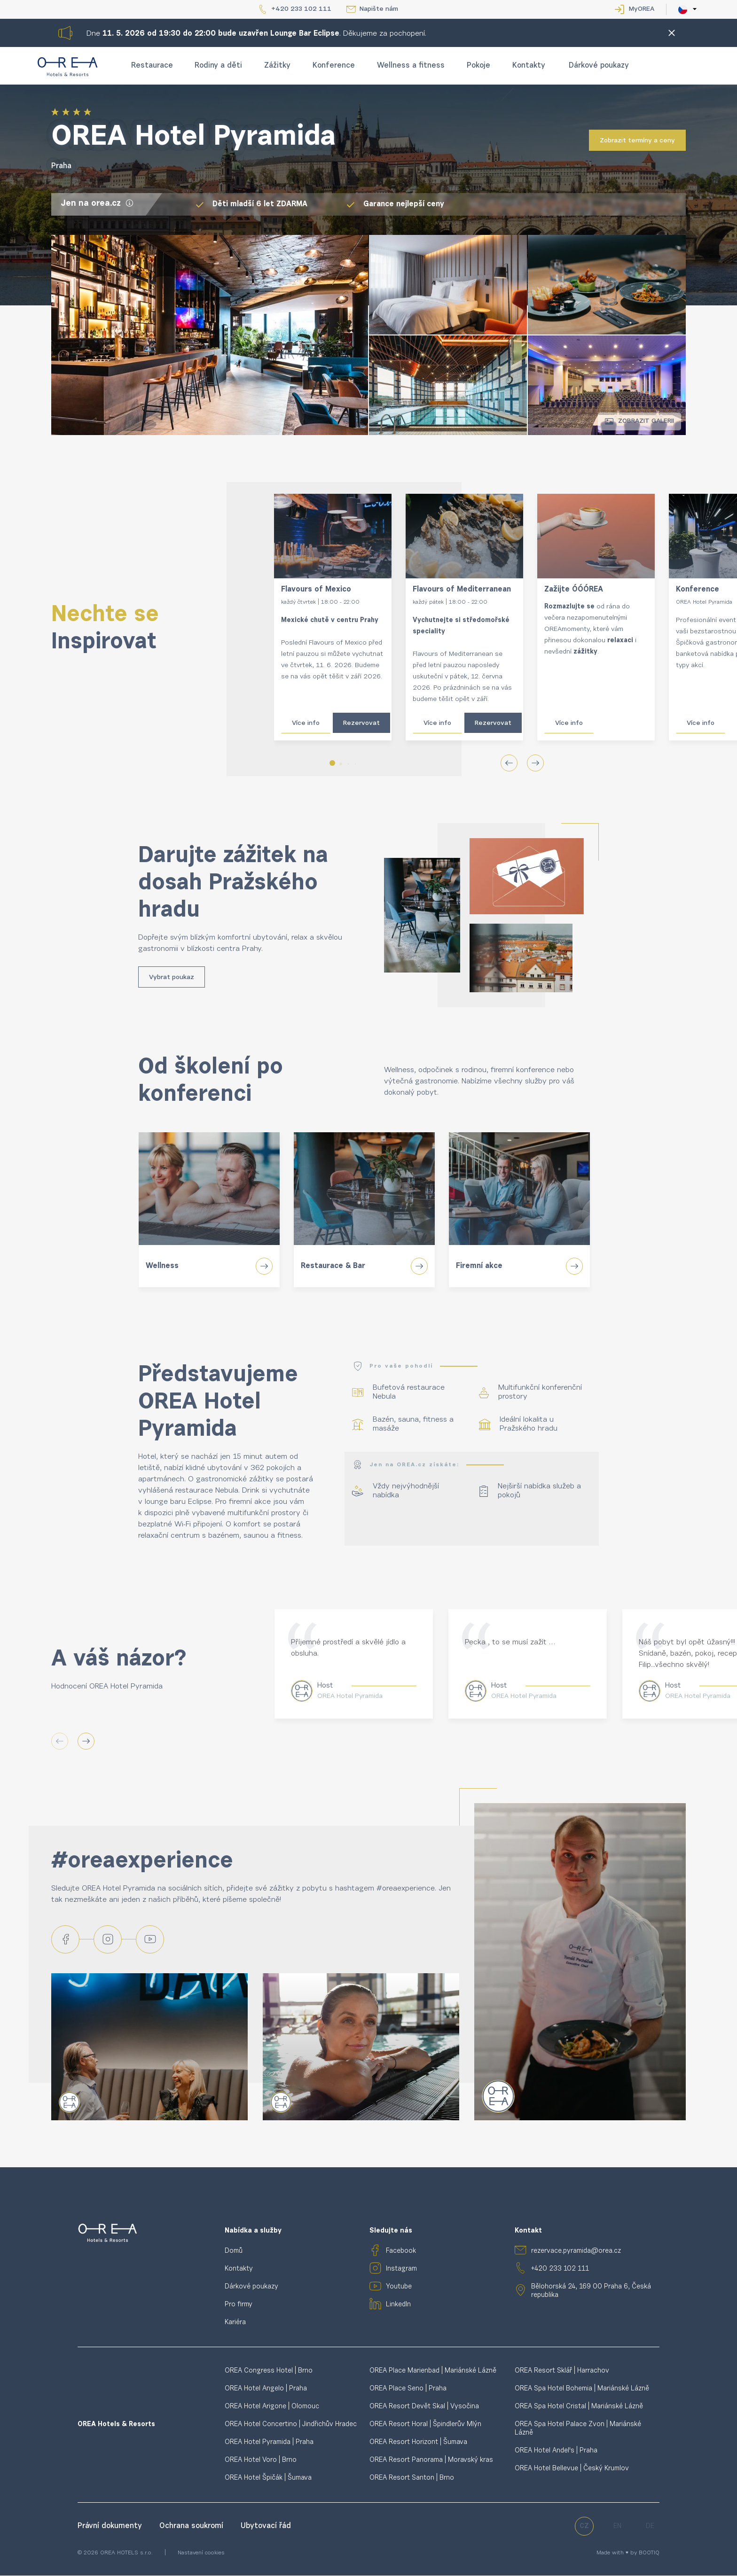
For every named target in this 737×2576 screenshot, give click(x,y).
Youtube (399, 2287)
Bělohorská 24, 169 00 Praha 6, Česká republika (591, 2292)
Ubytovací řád (266, 2526)
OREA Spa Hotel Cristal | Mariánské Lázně (579, 2407)
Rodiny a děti (218, 66)
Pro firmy (238, 2305)
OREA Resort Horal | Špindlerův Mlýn (425, 2425)
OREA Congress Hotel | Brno (269, 2371)
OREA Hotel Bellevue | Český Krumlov (572, 2469)
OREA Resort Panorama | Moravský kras (431, 2461)
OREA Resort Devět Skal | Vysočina (424, 2407)
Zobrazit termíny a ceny (637, 141)
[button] (332, 763)
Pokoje (478, 66)
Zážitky (277, 66)
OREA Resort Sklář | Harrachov (562, 2371)
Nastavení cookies (201, 2554)
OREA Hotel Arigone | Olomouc (272, 2407)
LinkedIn (398, 2305)
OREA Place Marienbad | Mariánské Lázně (432, 2371)
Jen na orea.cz (97, 203)
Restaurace (152, 66)
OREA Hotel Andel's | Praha (556, 2451)
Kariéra (235, 2323)
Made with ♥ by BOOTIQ (627, 2554)
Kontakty (528, 66)
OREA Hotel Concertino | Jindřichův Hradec (291, 2425)
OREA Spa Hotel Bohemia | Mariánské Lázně (582, 2389)
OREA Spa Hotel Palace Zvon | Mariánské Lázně (578, 2429)
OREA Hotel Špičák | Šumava (268, 2479)
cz (584, 2527)
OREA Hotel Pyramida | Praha (269, 2443)
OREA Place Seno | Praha (408, 2389)
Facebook (401, 2252)
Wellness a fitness (411, 66)
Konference (334, 66)
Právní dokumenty (111, 2526)
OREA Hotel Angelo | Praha (266, 2389)
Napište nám (379, 9)
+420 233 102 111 (301, 9)
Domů (234, 2252)
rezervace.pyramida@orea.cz (576, 2252)
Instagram (401, 2269)
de (650, 2527)
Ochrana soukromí (192, 2526)
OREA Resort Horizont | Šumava (418, 2443)
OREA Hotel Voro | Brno (261, 2461)
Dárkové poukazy (599, 66)
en (617, 2527)
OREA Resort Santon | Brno (411, 2479)
